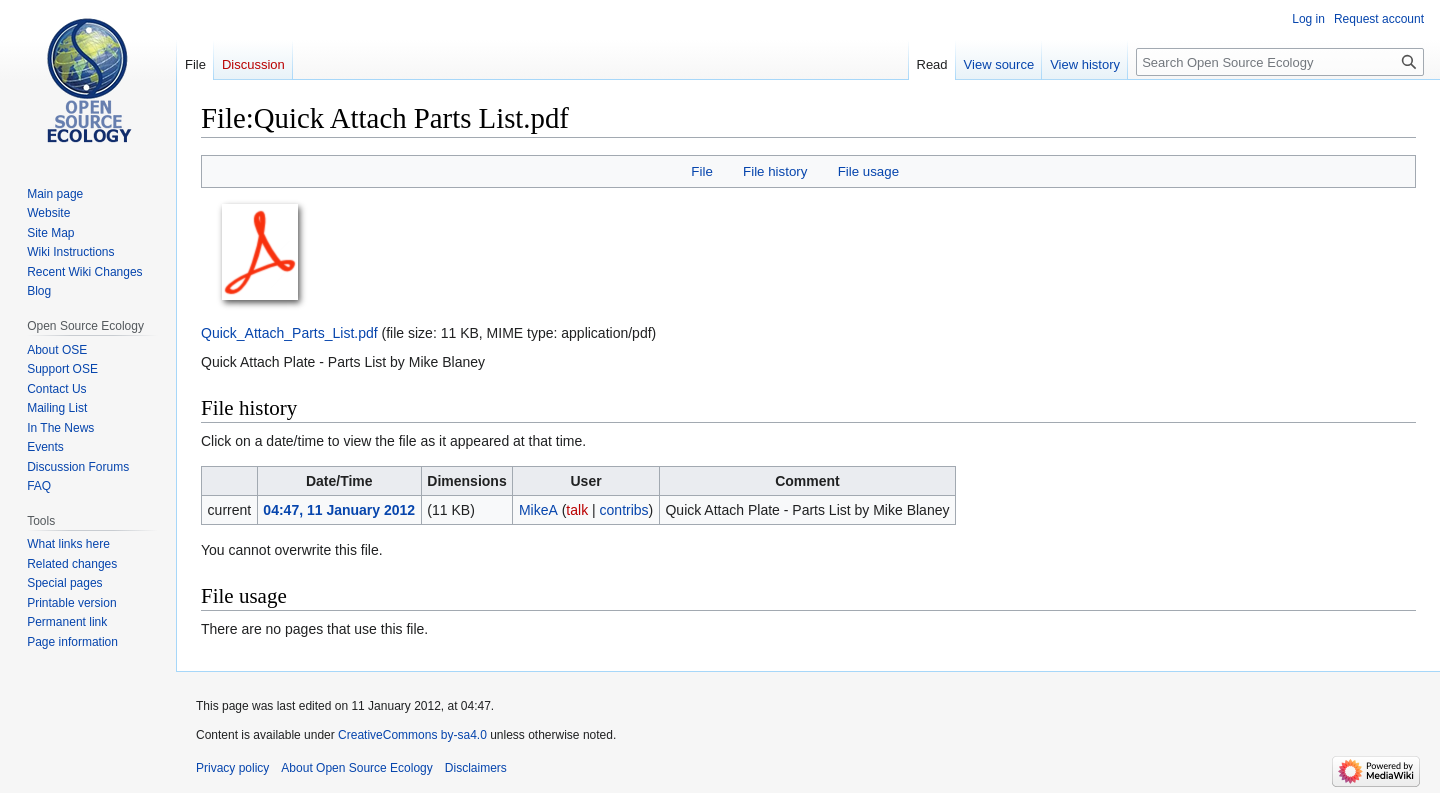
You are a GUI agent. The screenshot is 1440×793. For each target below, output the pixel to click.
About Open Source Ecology (356, 768)
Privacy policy (232, 768)
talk (577, 510)
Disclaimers (476, 768)
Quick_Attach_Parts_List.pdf (289, 333)
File (701, 171)
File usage (868, 171)
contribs (624, 510)
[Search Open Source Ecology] (1280, 62)
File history (775, 171)
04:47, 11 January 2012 (339, 510)
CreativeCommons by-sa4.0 (412, 735)
